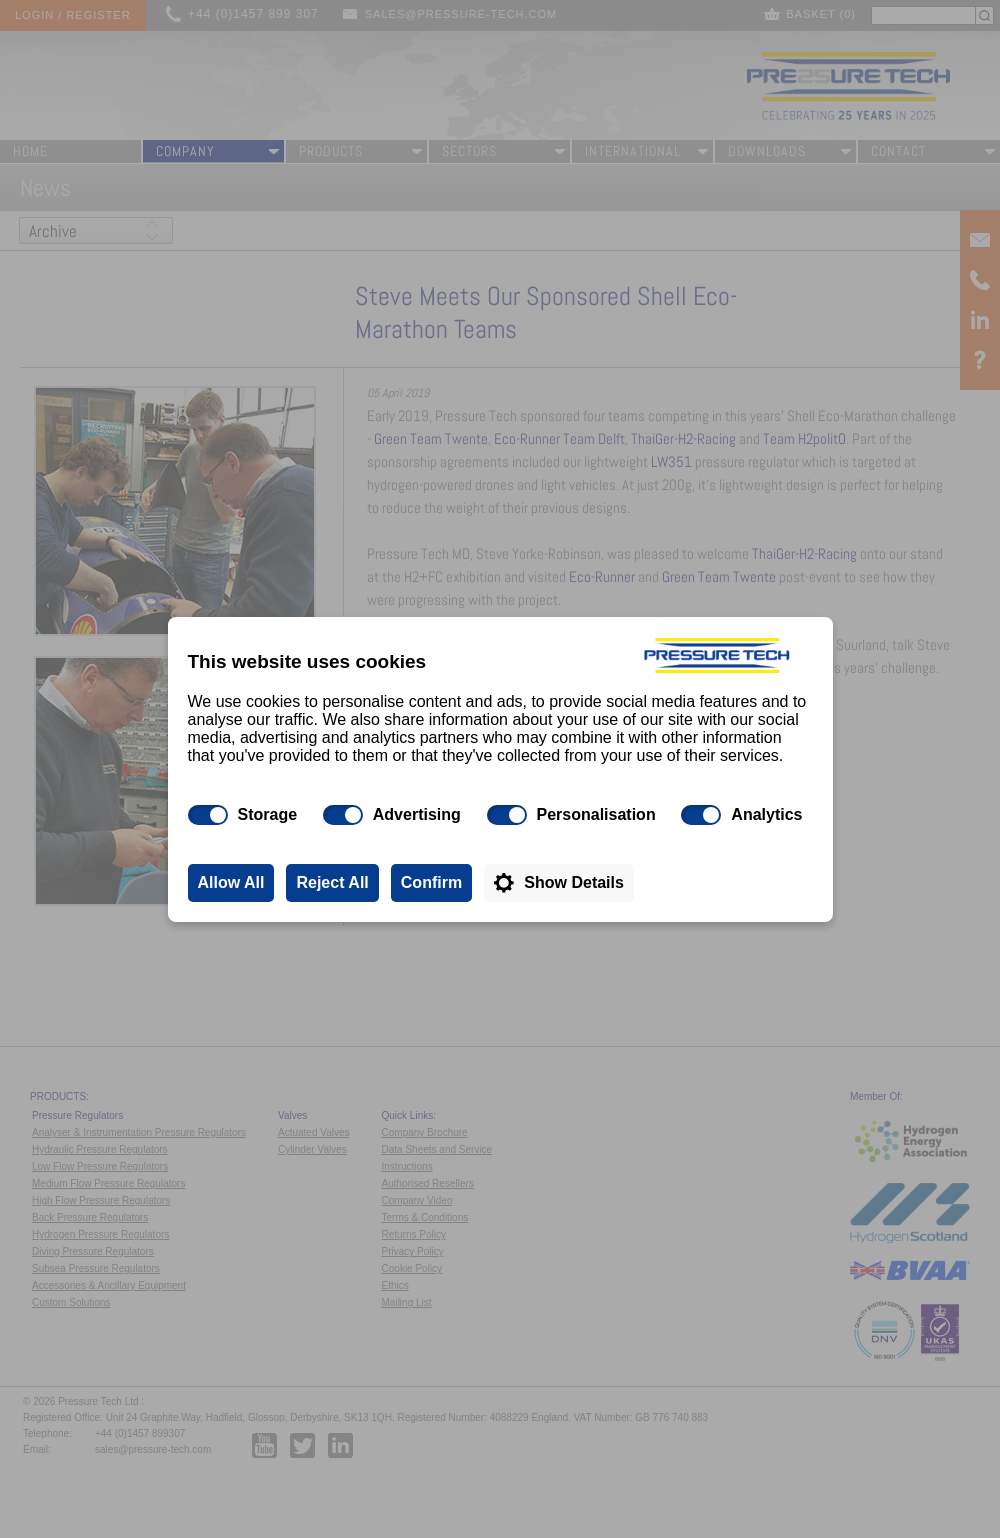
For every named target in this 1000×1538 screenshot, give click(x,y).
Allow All (231, 882)
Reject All (332, 882)
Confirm (431, 882)
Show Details (574, 882)
